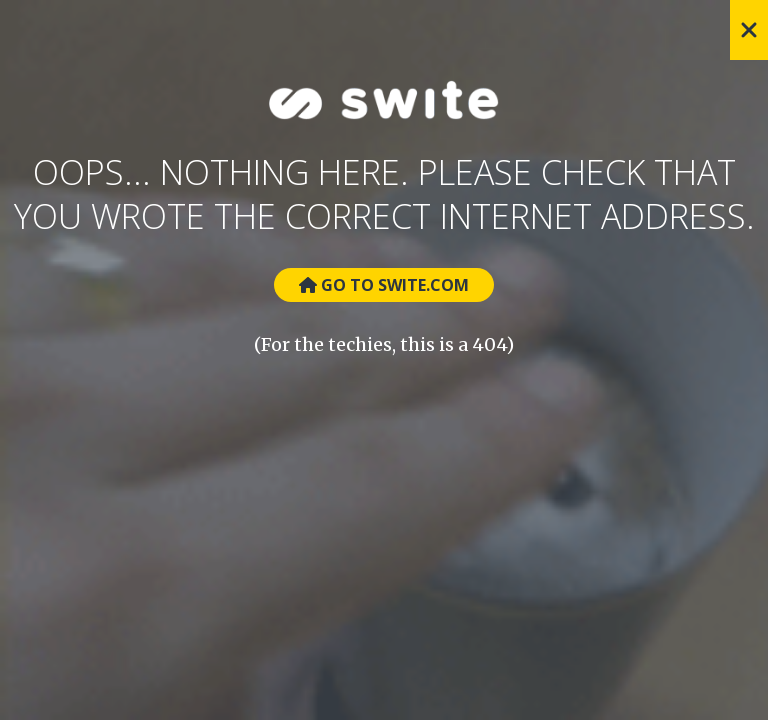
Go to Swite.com (384, 285)
